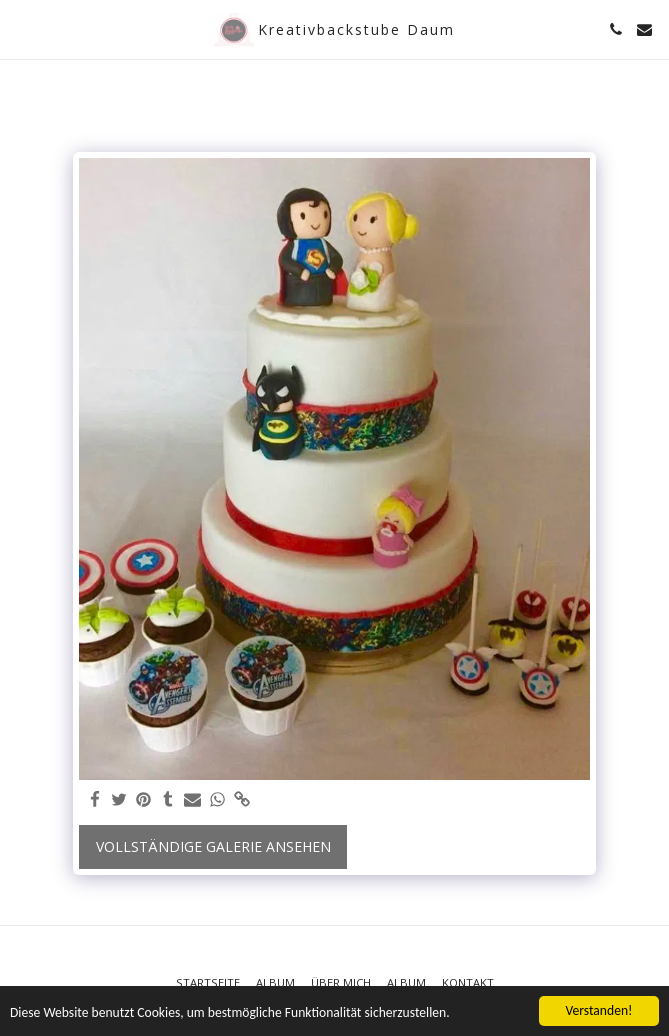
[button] (22, 28)
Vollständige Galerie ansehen (213, 846)
